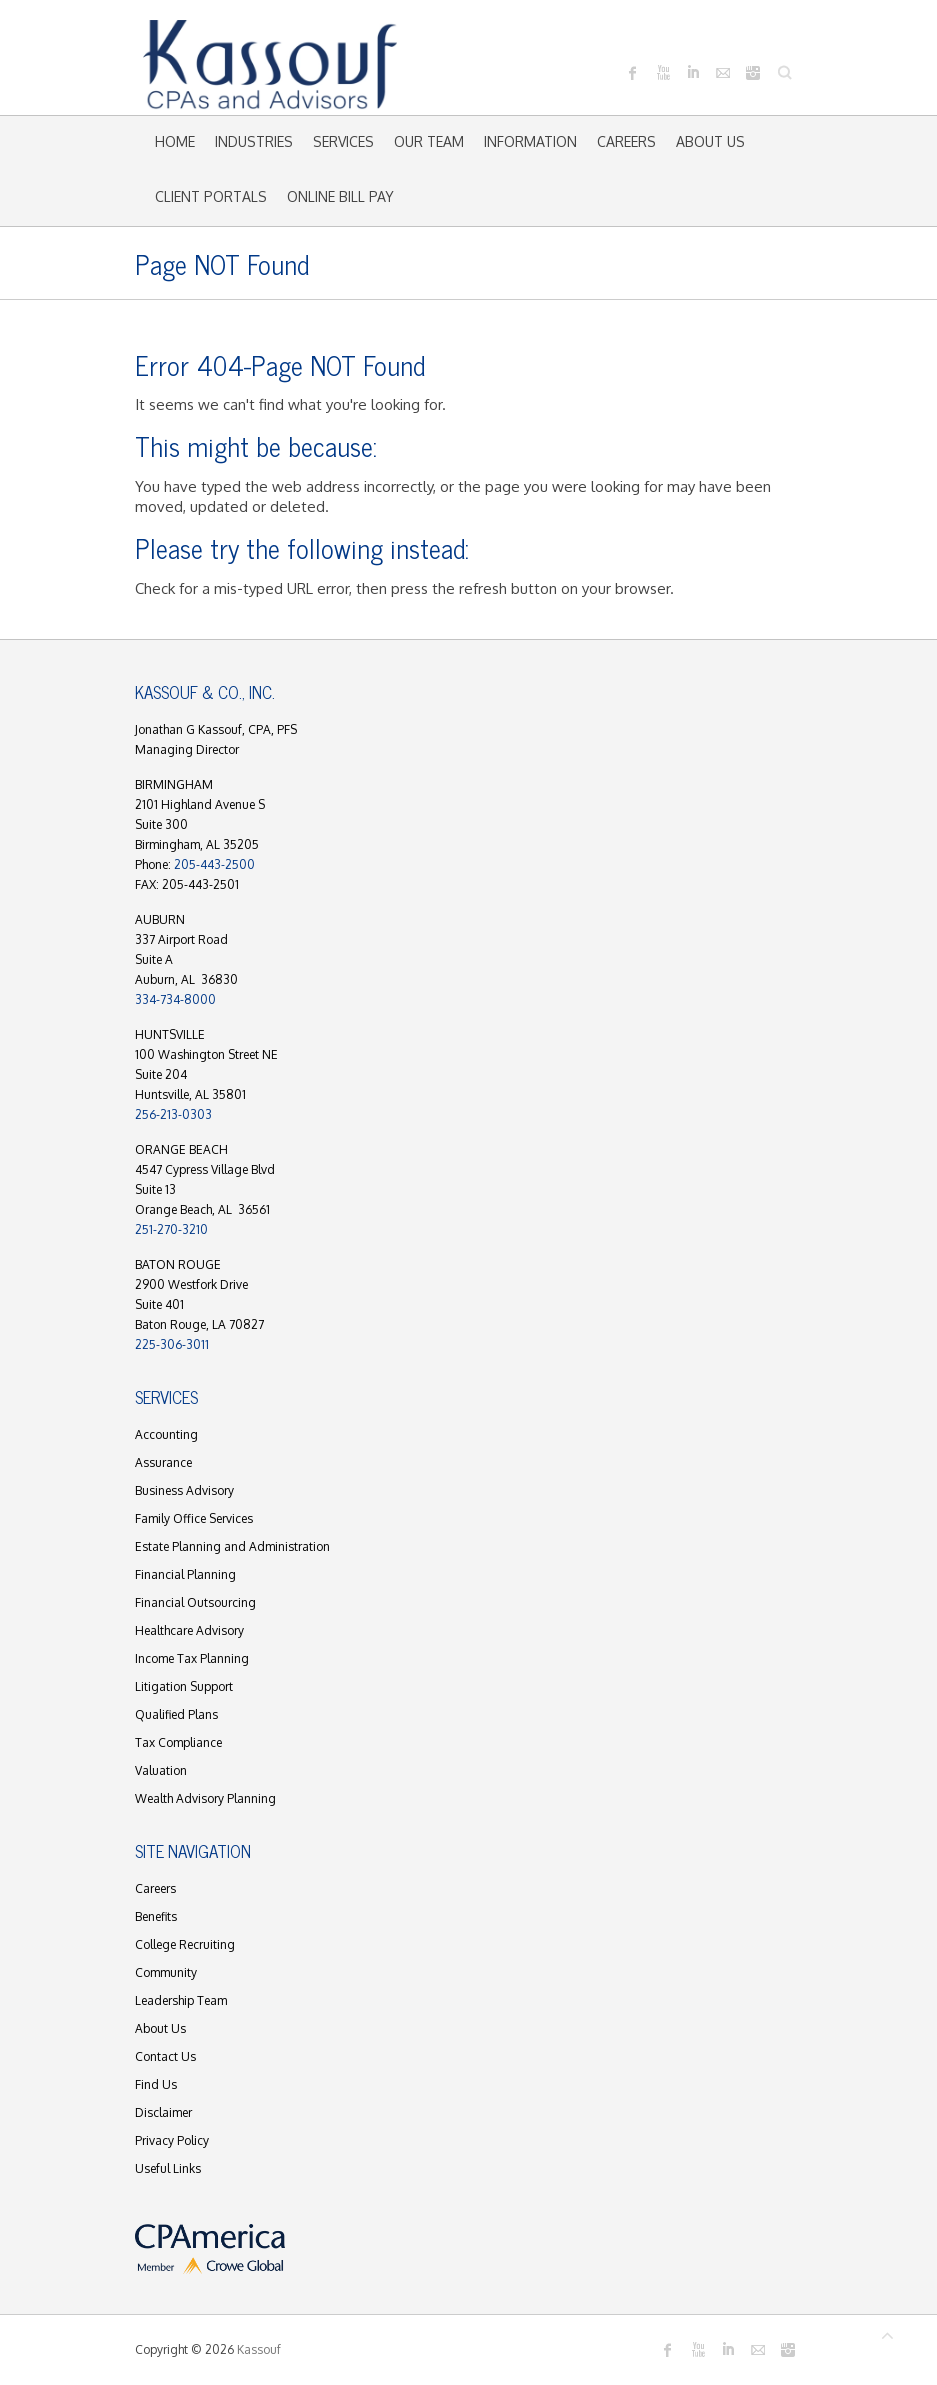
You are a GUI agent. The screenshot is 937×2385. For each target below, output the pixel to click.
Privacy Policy (172, 2140)
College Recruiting (185, 1944)
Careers (626, 141)
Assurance (163, 1462)
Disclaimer (163, 2112)
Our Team (429, 141)
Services (343, 141)
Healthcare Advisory (189, 1630)
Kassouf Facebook (633, 73)
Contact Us (165, 2056)
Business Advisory (184, 1490)
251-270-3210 (171, 1229)
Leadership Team (181, 2000)
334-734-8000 (175, 999)
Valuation (161, 1770)
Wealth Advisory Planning (205, 1798)
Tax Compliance (178, 1742)
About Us (710, 141)
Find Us (156, 2084)
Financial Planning (185, 1574)
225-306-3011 (172, 1344)
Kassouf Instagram (753, 73)
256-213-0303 (173, 1114)
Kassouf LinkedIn (693, 73)
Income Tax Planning (192, 1658)
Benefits (156, 1916)
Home (175, 141)
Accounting (166, 1434)
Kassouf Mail (723, 73)
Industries (254, 141)
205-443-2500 (214, 864)
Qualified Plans (176, 1714)
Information (530, 141)
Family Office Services (194, 1518)
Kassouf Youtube (663, 73)
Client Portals (211, 196)
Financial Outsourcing (195, 1602)
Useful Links (168, 2168)
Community (166, 1972)
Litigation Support (184, 1686)
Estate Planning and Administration (232, 1546)
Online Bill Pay (340, 196)
